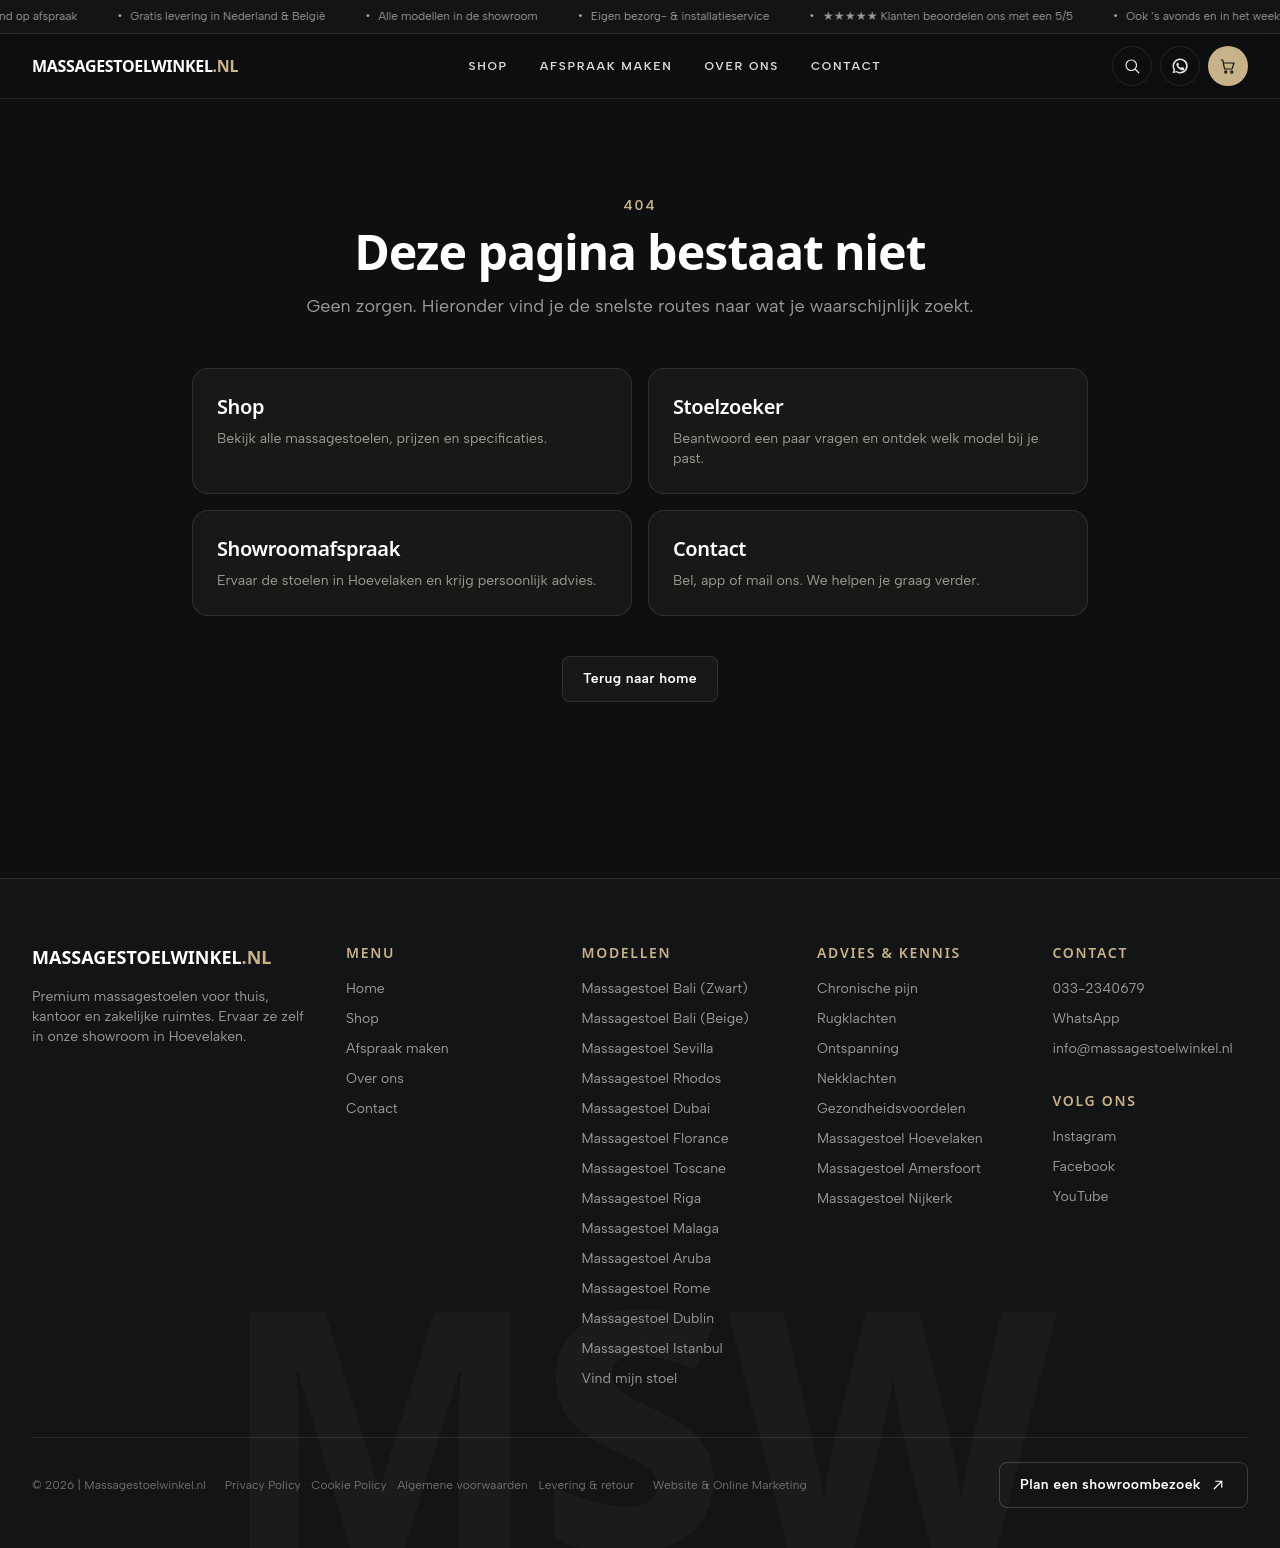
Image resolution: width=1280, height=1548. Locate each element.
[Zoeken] (1132, 66)
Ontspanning (858, 1048)
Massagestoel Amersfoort (899, 1168)
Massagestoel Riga (642, 1198)
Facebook (1084, 1166)
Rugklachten (856, 1018)
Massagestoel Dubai (646, 1108)
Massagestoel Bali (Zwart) (665, 988)
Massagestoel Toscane (654, 1168)
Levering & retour (586, 1485)
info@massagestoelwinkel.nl (1143, 1048)
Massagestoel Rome (646, 1288)
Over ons (741, 66)
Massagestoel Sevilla (648, 1048)
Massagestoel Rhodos (652, 1078)
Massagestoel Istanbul (652, 1348)
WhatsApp (1086, 1018)
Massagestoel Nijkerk (885, 1198)
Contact (846, 66)
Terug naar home (640, 678)
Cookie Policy (348, 1485)
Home (365, 988)
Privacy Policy (263, 1485)
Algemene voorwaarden (462, 1485)
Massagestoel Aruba (647, 1258)
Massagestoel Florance (655, 1138)
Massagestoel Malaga (650, 1228)
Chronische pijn (867, 988)
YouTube (1081, 1196)
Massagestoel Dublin (648, 1318)
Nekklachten (856, 1078)
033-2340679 (1099, 988)
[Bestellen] (1228, 66)
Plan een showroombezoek (1123, 1485)
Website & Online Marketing (730, 1485)
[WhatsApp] (1180, 66)
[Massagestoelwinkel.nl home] (135, 66)
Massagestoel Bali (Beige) (665, 1018)
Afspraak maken (606, 66)
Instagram (1085, 1136)
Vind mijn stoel (630, 1378)
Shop (488, 66)
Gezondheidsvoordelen (891, 1108)
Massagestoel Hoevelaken (900, 1138)
